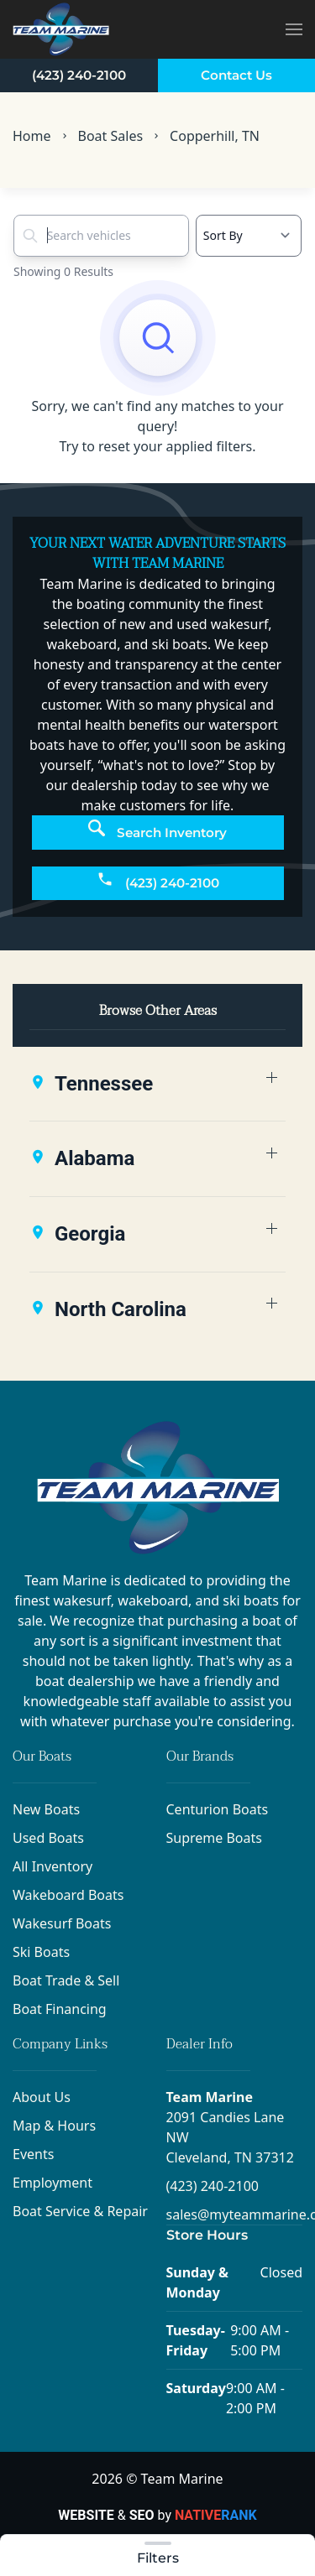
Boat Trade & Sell (66, 1980)
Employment (52, 2182)
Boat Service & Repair (80, 2211)
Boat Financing (60, 2009)
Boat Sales (111, 136)
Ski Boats (41, 1952)
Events (33, 2154)
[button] (294, 29)
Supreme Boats (214, 1838)
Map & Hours (54, 2125)
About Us (42, 2097)
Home (32, 136)
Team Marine (210, 2097)
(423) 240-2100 (79, 75)
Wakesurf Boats (62, 1923)
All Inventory (52, 1866)
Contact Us (236, 75)
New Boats (46, 1809)
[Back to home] (61, 29)
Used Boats (48, 1838)
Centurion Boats (217, 1809)
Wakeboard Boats (68, 1895)
